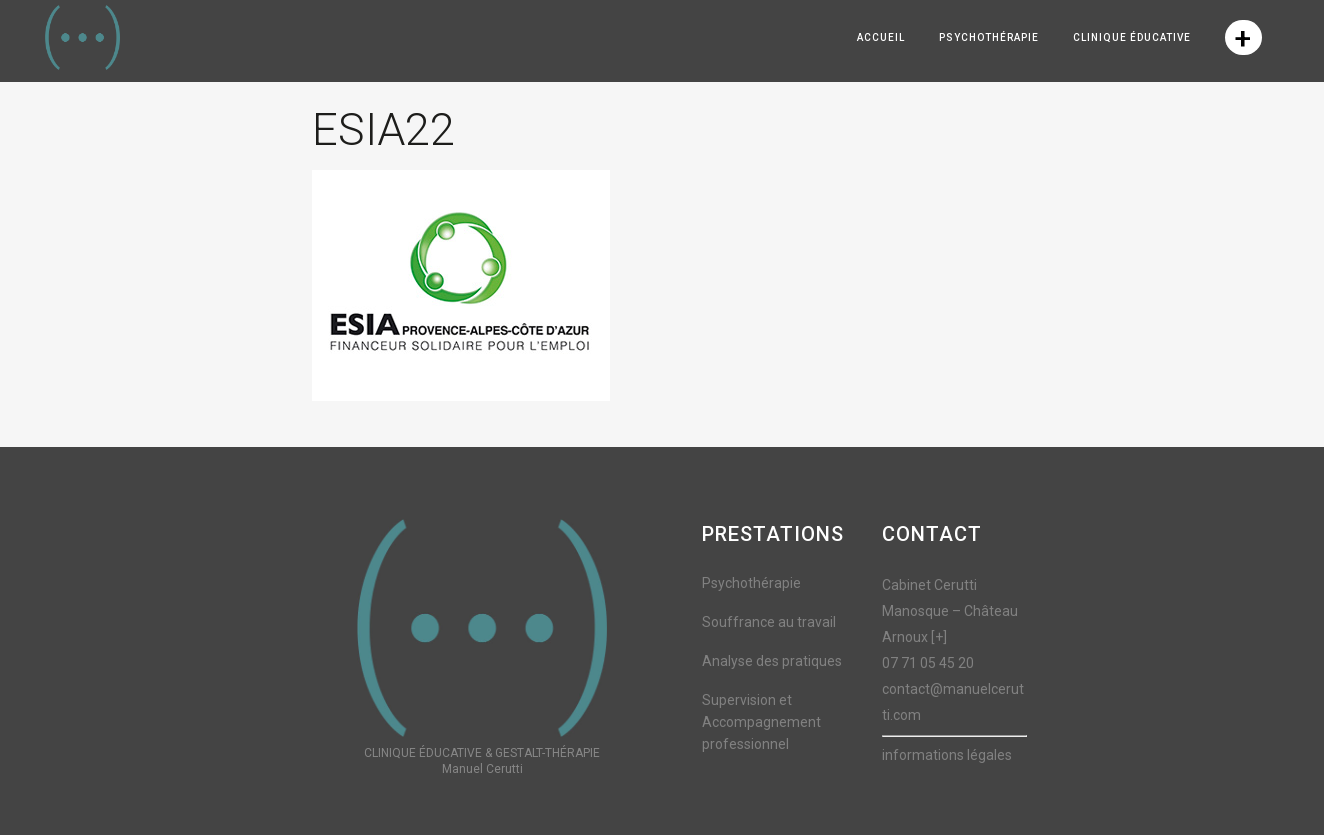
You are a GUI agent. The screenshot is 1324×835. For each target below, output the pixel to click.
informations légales (947, 755)
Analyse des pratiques (772, 661)
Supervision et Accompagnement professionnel (761, 722)
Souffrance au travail (769, 622)
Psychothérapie (751, 583)
